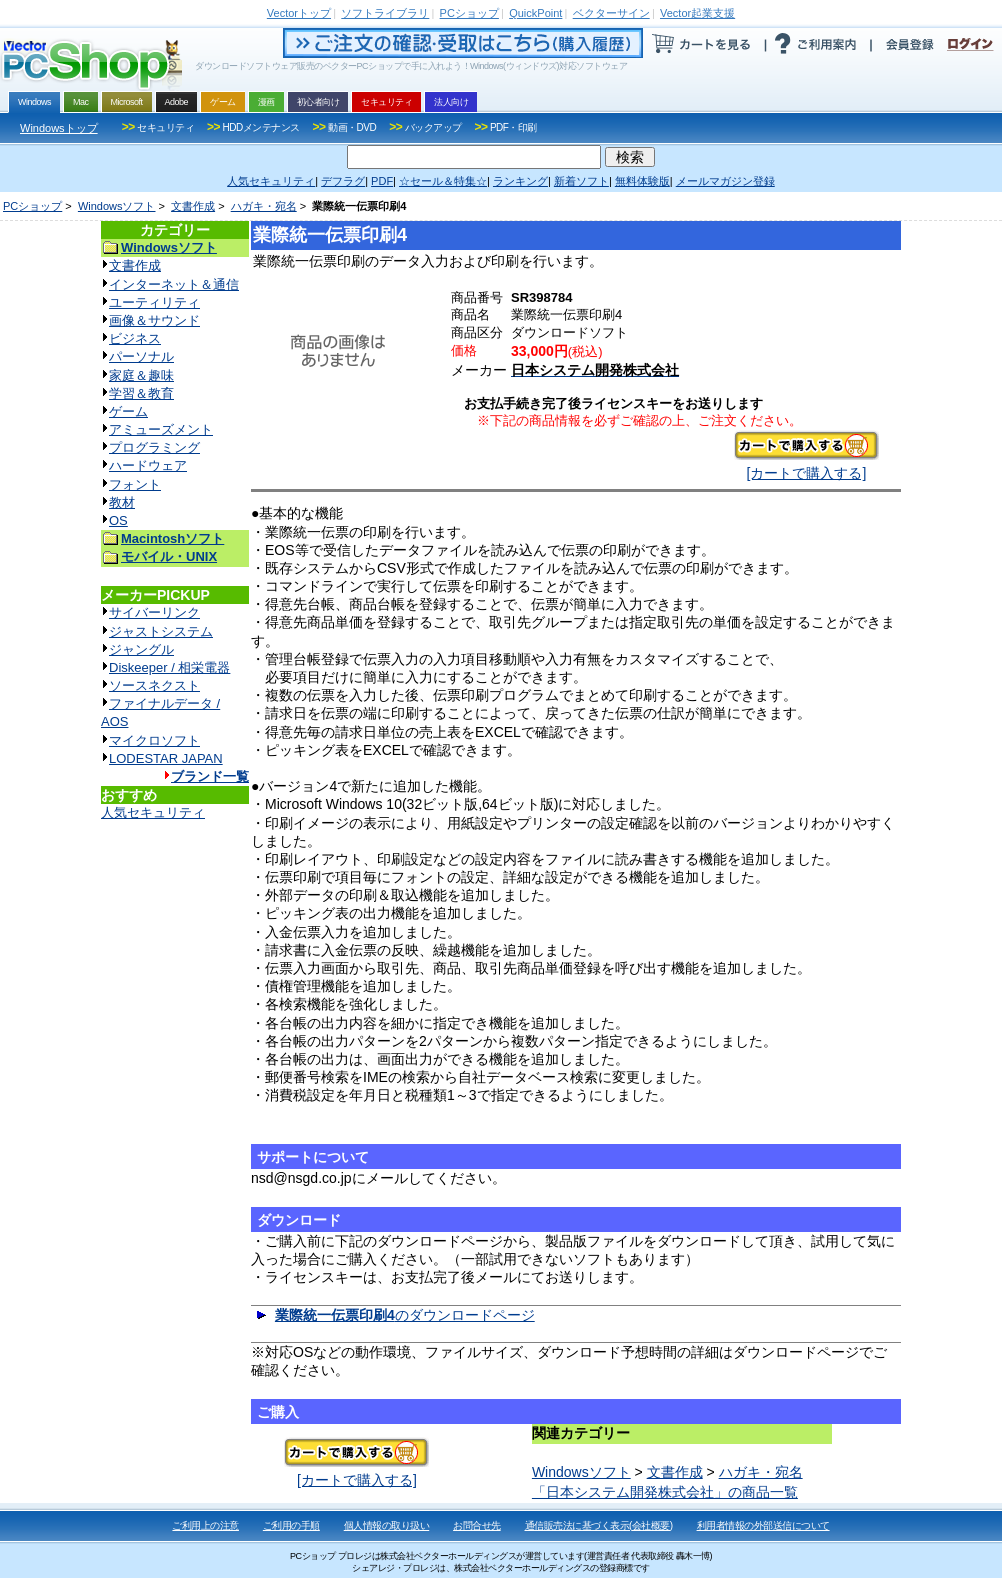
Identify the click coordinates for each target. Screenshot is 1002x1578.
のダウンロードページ (405, 1315)
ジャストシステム (161, 631)
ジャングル (141, 649)
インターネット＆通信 (174, 284)
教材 (122, 502)
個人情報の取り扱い (387, 1525)
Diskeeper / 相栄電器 (169, 667)
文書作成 (193, 206)
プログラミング (154, 447)
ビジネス (135, 338)
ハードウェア (148, 465)
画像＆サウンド (154, 320)
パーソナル (141, 356)
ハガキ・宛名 (264, 206)
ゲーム (128, 411)
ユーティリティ (154, 302)
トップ (299, 13)
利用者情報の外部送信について (763, 1525)
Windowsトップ (59, 128)
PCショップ (32, 206)
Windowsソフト (117, 206)
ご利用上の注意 (205, 1525)
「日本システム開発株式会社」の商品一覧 (665, 1492)
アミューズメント (161, 429)
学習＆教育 (141, 393)
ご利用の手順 (291, 1525)
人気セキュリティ (153, 812)
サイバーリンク (154, 612)
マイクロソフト (154, 740)
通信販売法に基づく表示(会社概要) (599, 1525)
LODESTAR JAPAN (166, 758)
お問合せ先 (477, 1525)
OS (118, 520)
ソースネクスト (154, 685)
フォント (135, 484)
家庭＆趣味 (141, 375)
